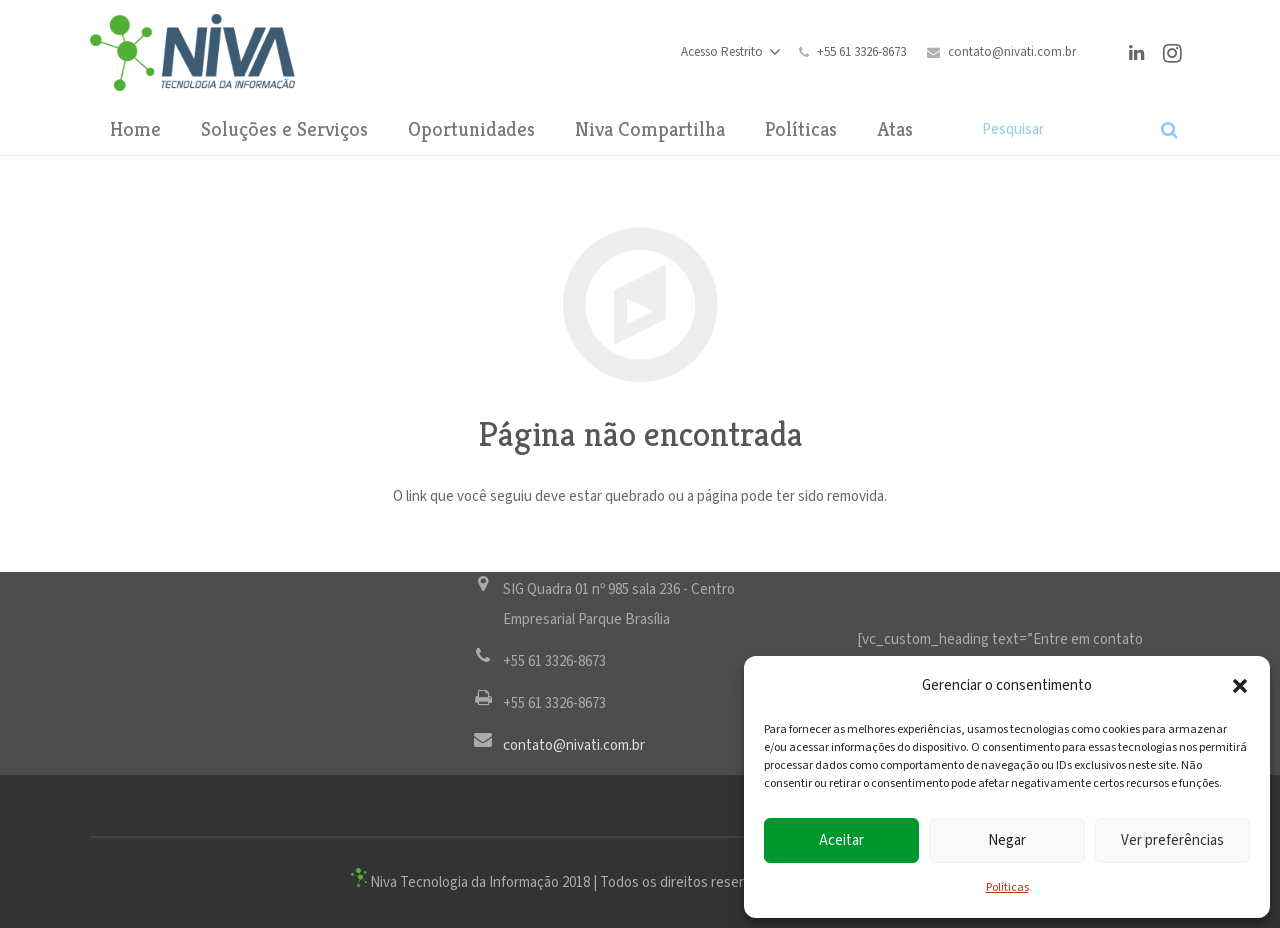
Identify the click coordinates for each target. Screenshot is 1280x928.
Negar (1007, 840)
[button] (1240, 686)
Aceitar (841, 840)
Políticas (1007, 887)
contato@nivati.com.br (1012, 52)
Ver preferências (1172, 840)
